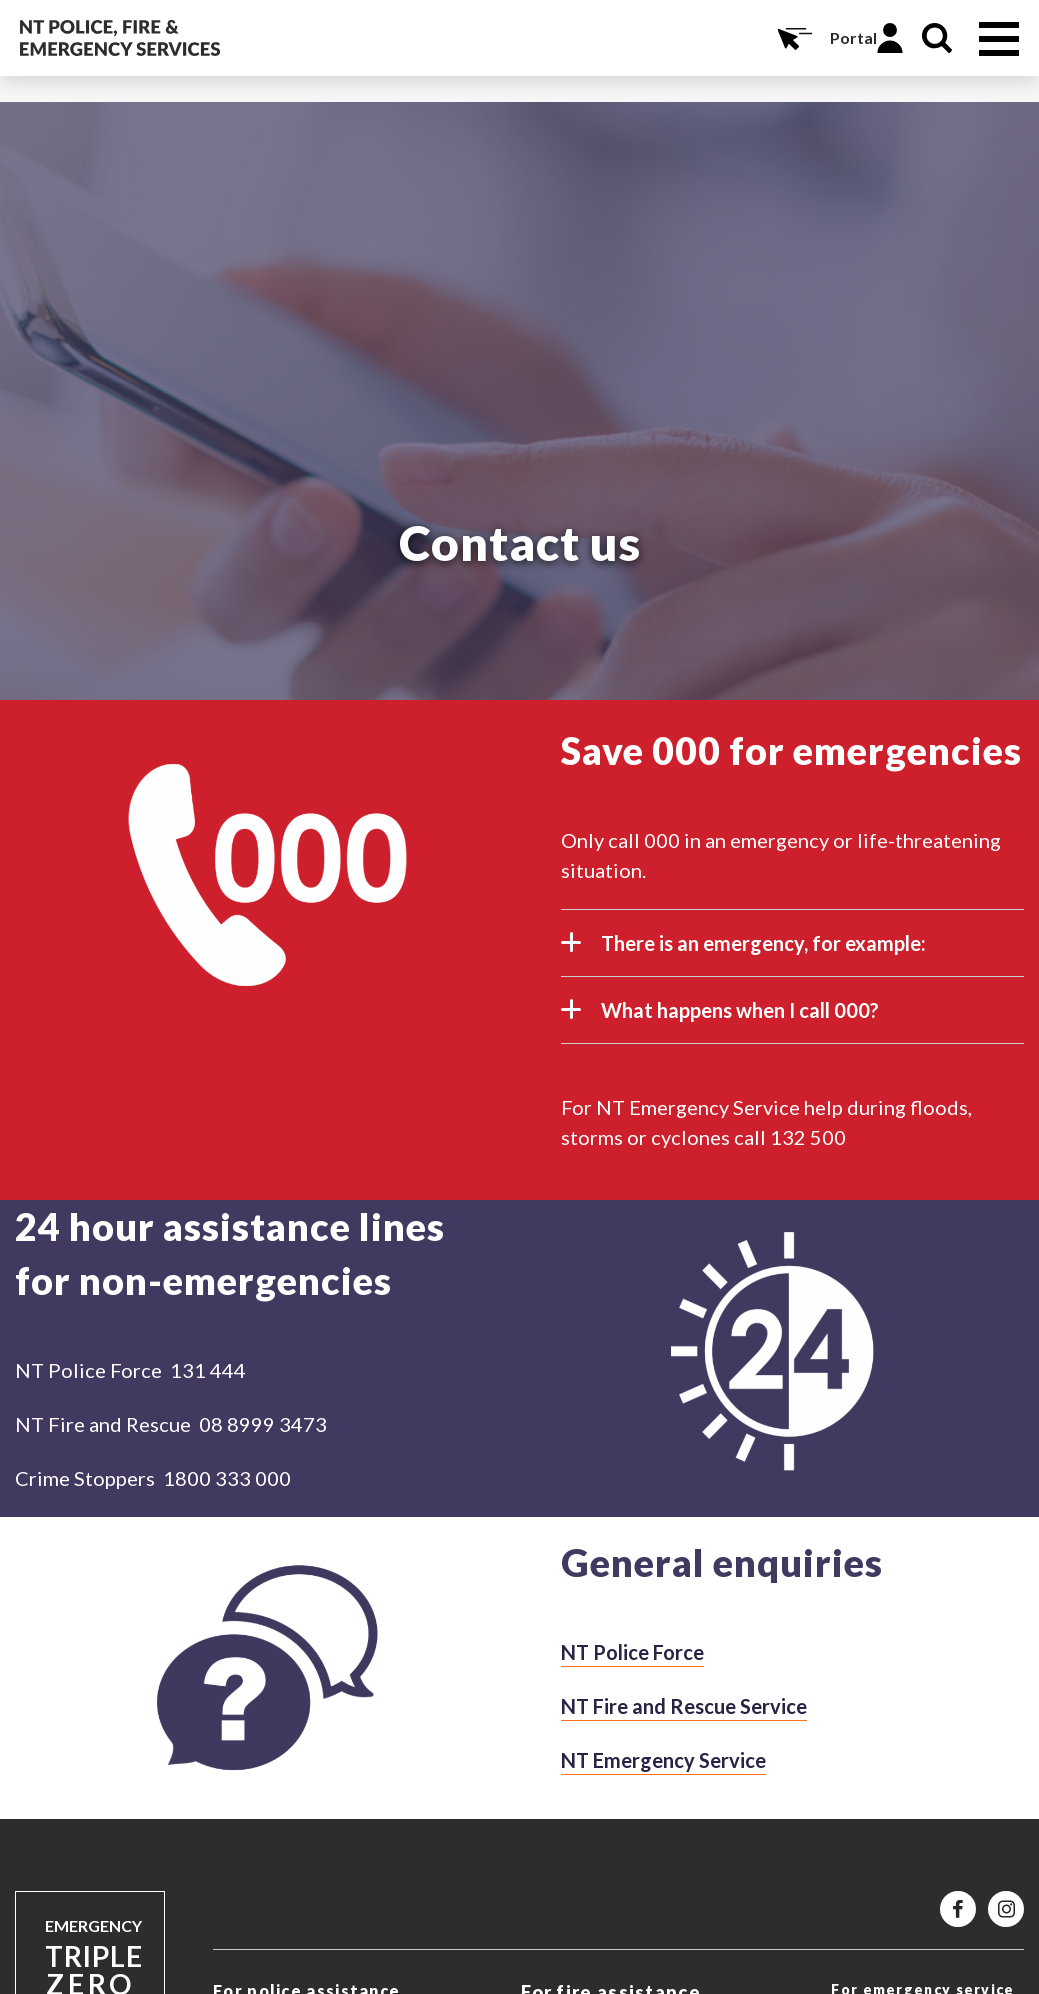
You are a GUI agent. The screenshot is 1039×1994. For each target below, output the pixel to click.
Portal (853, 37)
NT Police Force (632, 1652)
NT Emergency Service (663, 1760)
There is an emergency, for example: (743, 951)
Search (937, 38)
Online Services (793, 38)
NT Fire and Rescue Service (684, 1706)
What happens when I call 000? (720, 1018)
